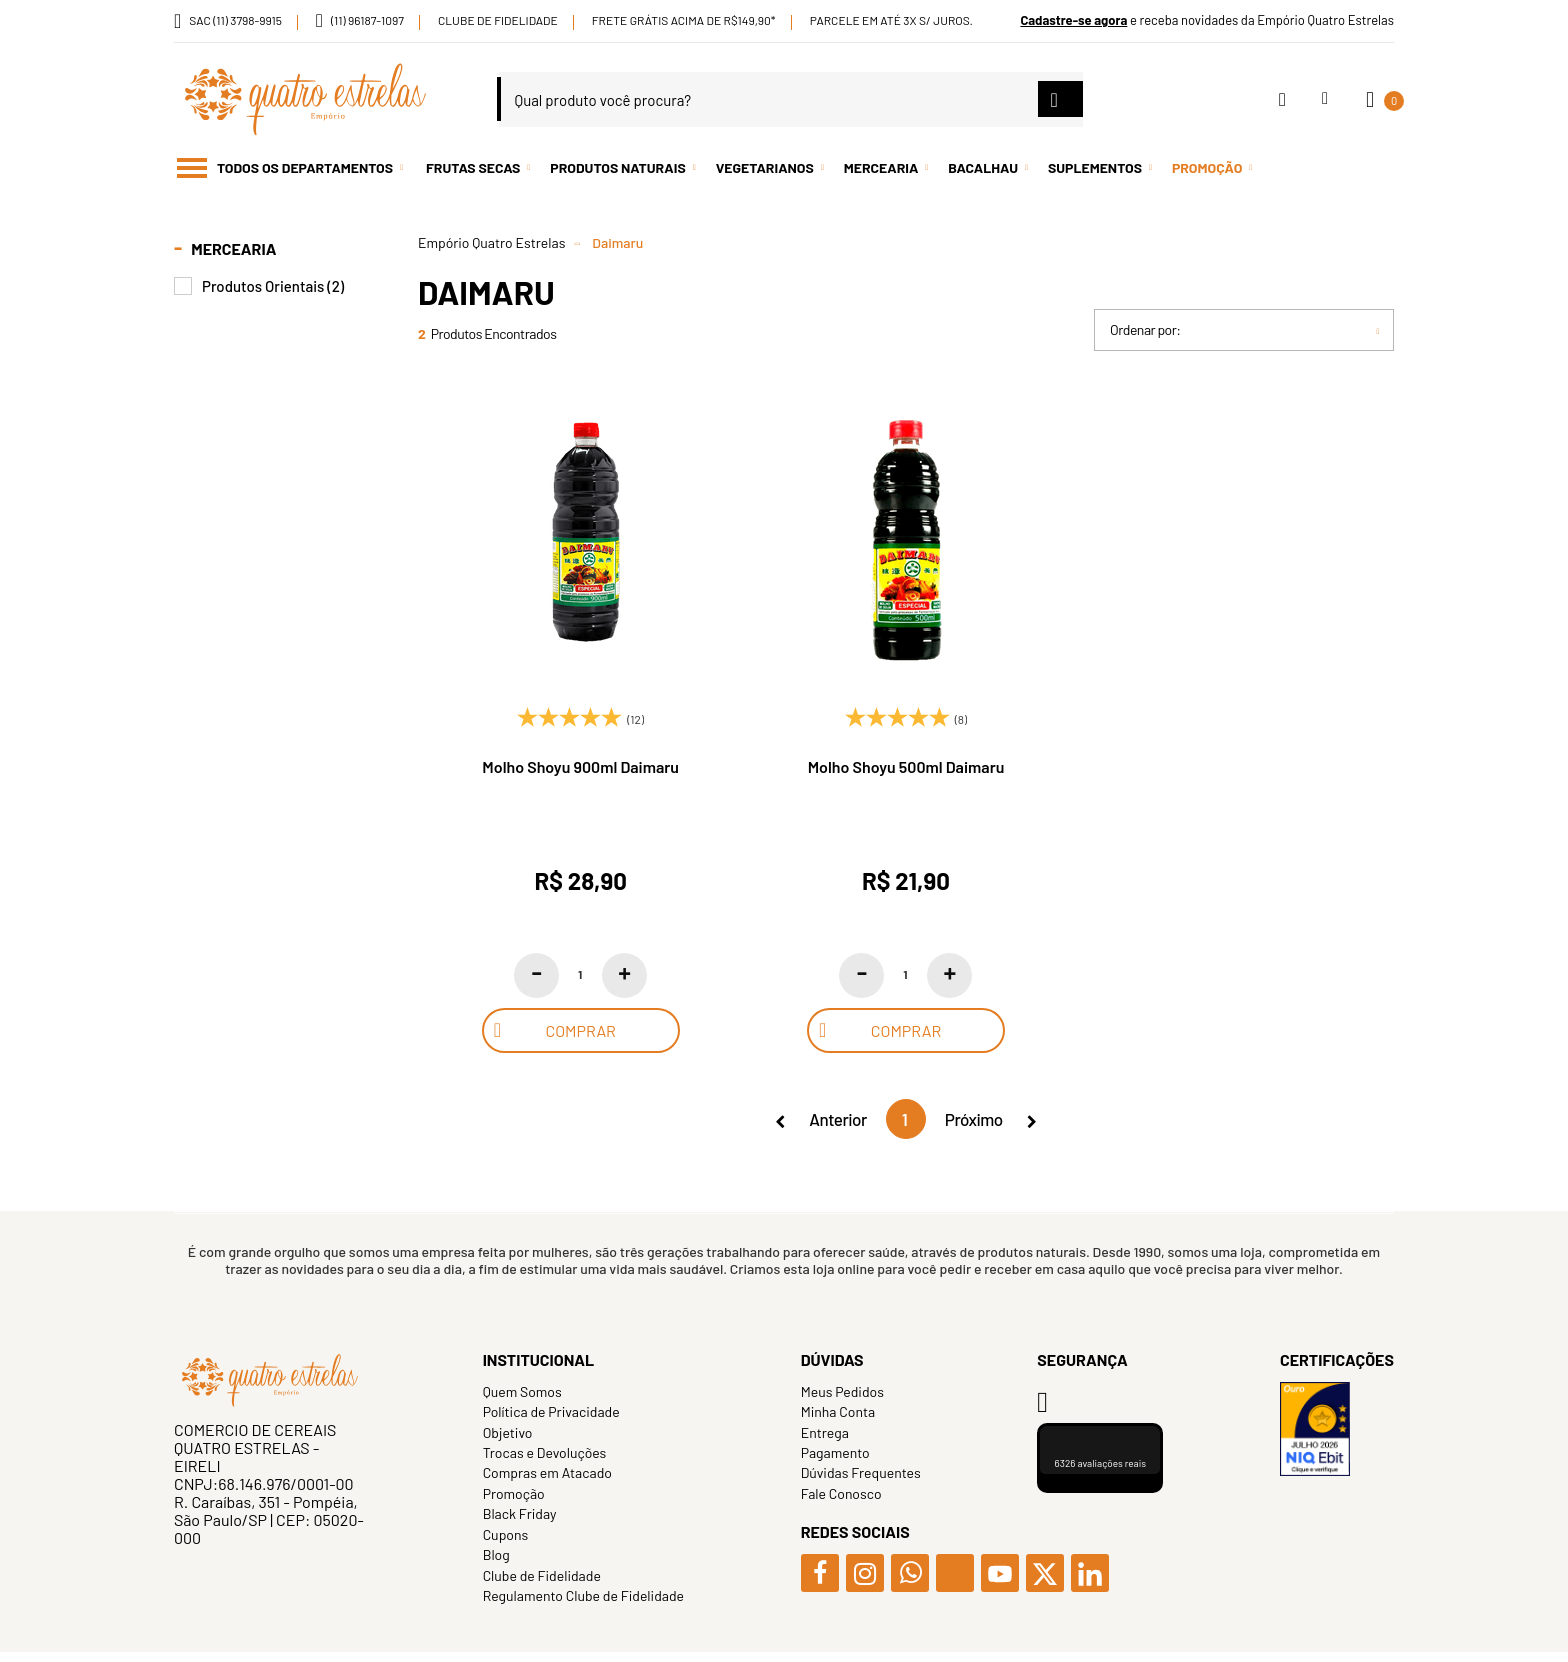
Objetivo (508, 1432)
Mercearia (881, 167)
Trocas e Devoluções (545, 1452)
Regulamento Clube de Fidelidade (583, 1595)
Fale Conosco (841, 1493)
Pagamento (835, 1452)
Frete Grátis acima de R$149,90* (684, 20)
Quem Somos (522, 1391)
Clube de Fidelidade (498, 20)
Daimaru (617, 242)
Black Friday (520, 1513)
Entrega (825, 1432)
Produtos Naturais (617, 167)
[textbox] (791, 99)
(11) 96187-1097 (367, 20)
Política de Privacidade (551, 1411)
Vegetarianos (765, 167)
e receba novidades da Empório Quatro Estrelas (1207, 20)
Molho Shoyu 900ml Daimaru (580, 766)
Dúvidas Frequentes (861, 1472)
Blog (496, 1554)
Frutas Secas (473, 167)
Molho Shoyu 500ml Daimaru (906, 766)
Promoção (1207, 167)
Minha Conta (838, 1411)
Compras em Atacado (547, 1472)
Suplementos (1095, 167)
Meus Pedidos (842, 1391)
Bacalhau (983, 167)
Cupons (506, 1534)
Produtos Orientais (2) (273, 287)
